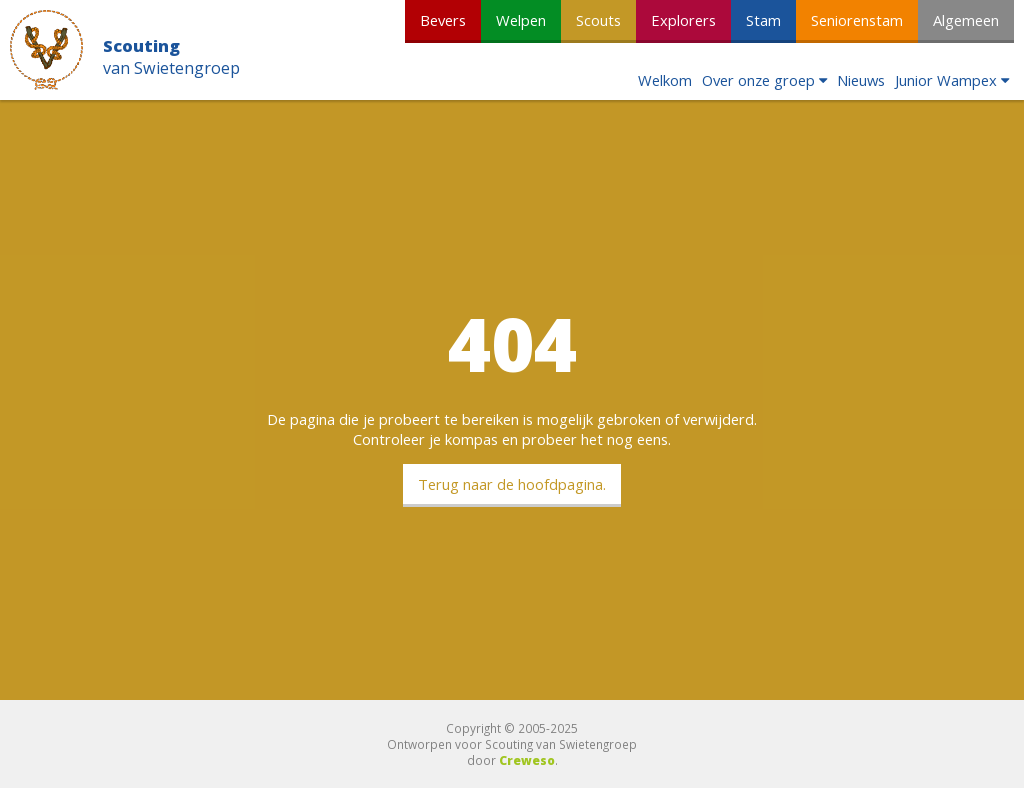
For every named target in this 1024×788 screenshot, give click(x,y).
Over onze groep (758, 80)
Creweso (527, 760)
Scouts (598, 20)
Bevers (443, 20)
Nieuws (861, 80)
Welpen (521, 20)
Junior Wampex (946, 80)
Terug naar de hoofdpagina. (512, 484)
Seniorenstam (857, 20)
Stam (763, 20)
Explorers (683, 20)
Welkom (665, 80)
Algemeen (966, 20)
